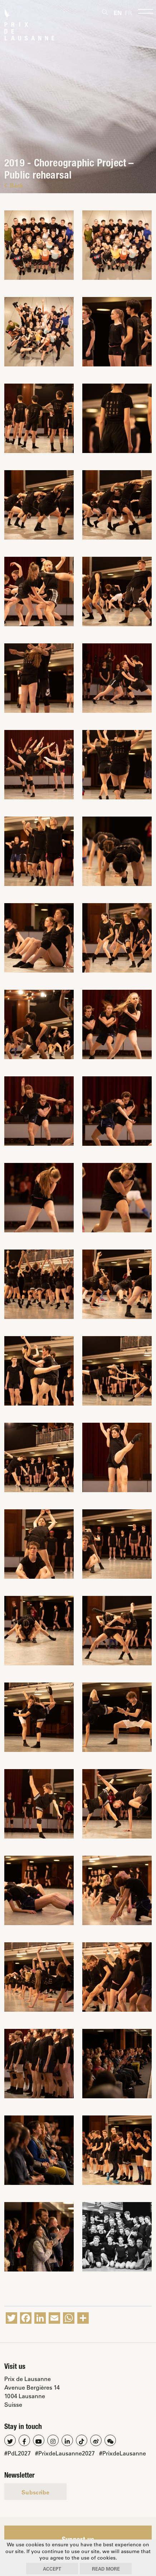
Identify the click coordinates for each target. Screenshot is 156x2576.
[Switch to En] (118, 12)
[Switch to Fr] (128, 12)
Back (13, 185)
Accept (52, 2569)
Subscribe (35, 2492)
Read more (106, 2569)
